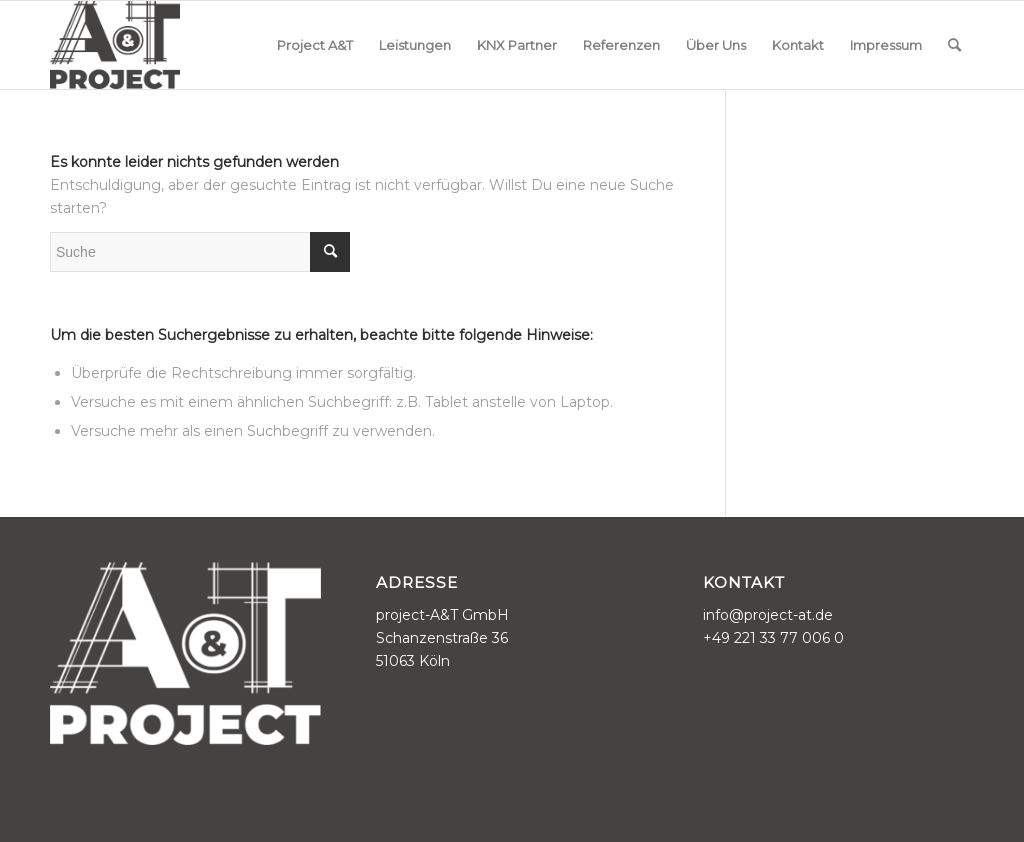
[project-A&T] (115, 45)
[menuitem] (315, 45)
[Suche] (954, 45)
